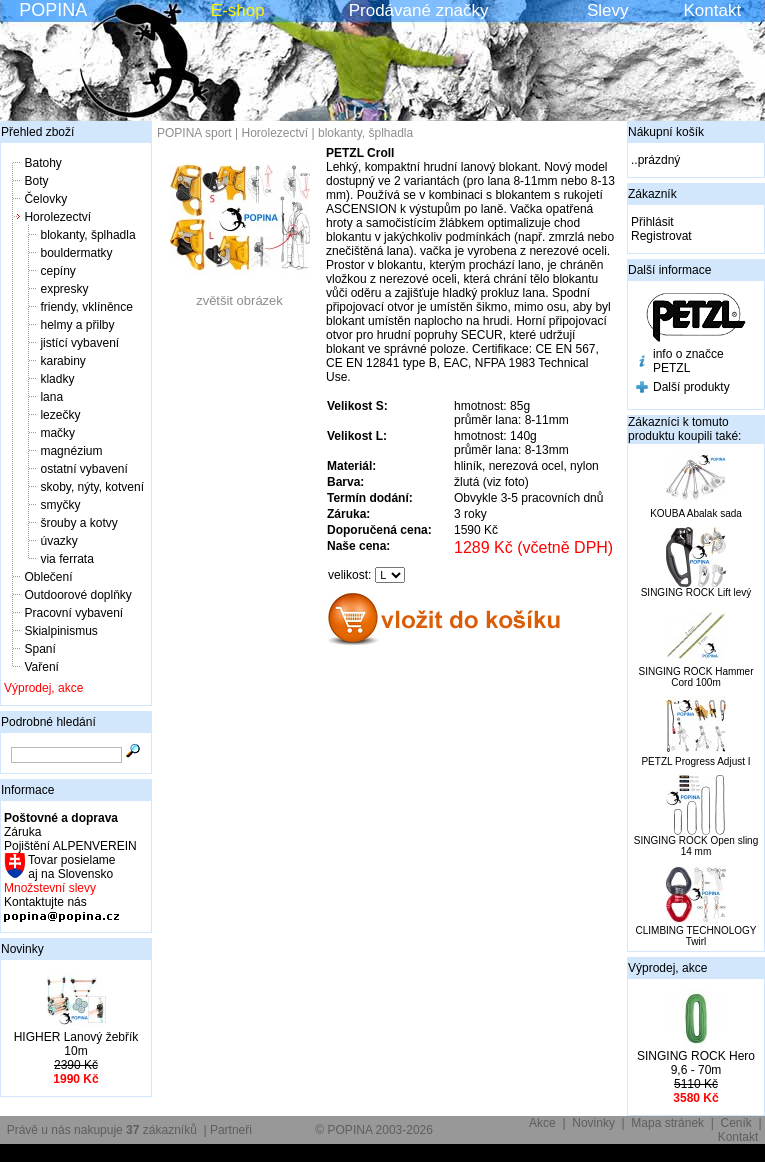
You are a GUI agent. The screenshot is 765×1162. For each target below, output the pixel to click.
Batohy (42, 163)
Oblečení (48, 577)
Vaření (41, 667)
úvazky (58, 541)
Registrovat (661, 236)
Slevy (608, 10)
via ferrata (66, 559)
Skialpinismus (60, 631)
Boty (36, 181)
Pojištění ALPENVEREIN (70, 846)
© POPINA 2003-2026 (374, 1130)
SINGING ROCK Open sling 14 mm (696, 846)
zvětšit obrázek (240, 294)
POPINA (53, 10)
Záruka (22, 832)
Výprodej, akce (43, 688)
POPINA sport (194, 133)
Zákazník (652, 194)
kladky (57, 379)
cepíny (57, 271)
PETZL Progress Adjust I (695, 761)
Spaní (39, 649)
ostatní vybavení (83, 469)
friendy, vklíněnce (86, 307)
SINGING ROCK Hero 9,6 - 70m (696, 1063)
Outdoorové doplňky (77, 595)
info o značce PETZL (688, 361)
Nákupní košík (666, 132)
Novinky (22, 949)
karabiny (62, 361)
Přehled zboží (37, 132)
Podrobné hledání (48, 722)
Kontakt (713, 10)
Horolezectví (57, 217)
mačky (57, 433)
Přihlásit (652, 222)
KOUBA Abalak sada (696, 513)
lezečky (60, 415)
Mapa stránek (667, 1123)
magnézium (71, 451)
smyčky (60, 505)
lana (51, 397)
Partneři (231, 1130)
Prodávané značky (419, 10)
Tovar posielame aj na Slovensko (70, 867)
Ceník (736, 1123)
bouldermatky (76, 253)
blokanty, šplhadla (87, 235)
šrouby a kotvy (78, 523)
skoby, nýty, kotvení (92, 487)
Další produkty (691, 387)
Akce (542, 1123)
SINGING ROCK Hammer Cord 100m (695, 677)
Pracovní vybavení (73, 613)
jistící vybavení (79, 343)
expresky (64, 289)
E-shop (238, 10)
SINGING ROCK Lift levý (696, 592)
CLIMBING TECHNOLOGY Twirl (696, 936)
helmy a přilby (77, 325)
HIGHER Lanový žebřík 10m (76, 1044)
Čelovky (45, 199)
